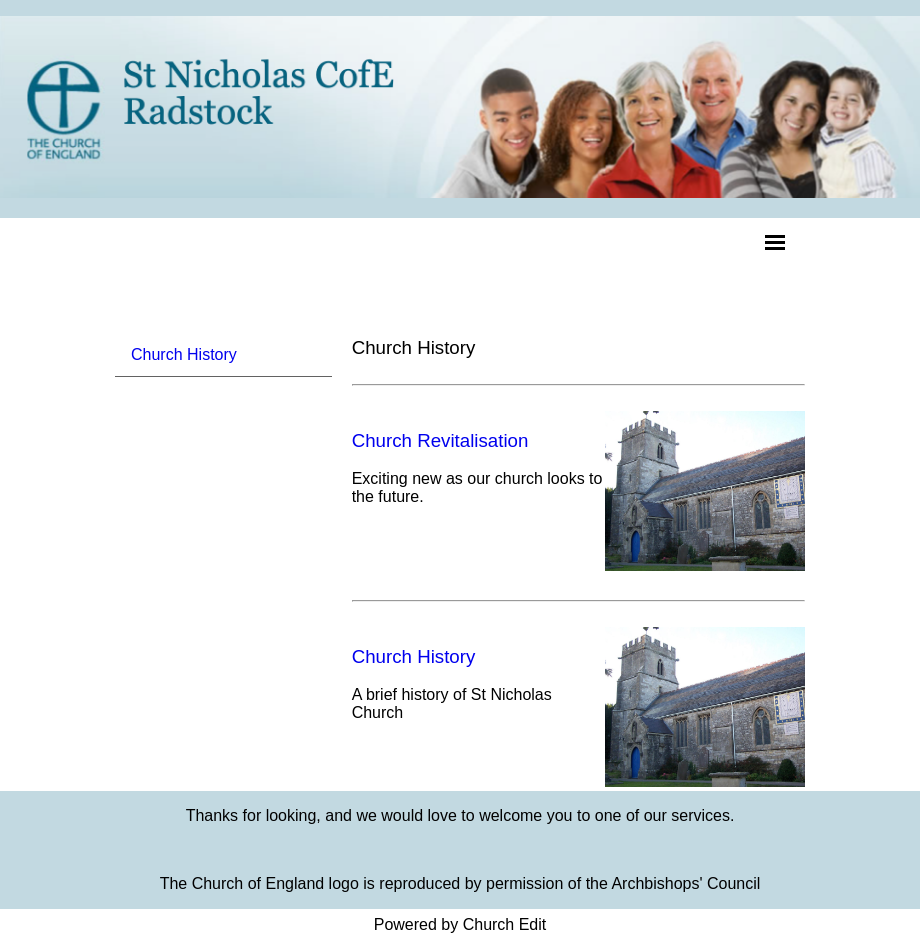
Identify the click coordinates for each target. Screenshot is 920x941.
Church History (184, 354)
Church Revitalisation (440, 440)
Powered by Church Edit (460, 924)
